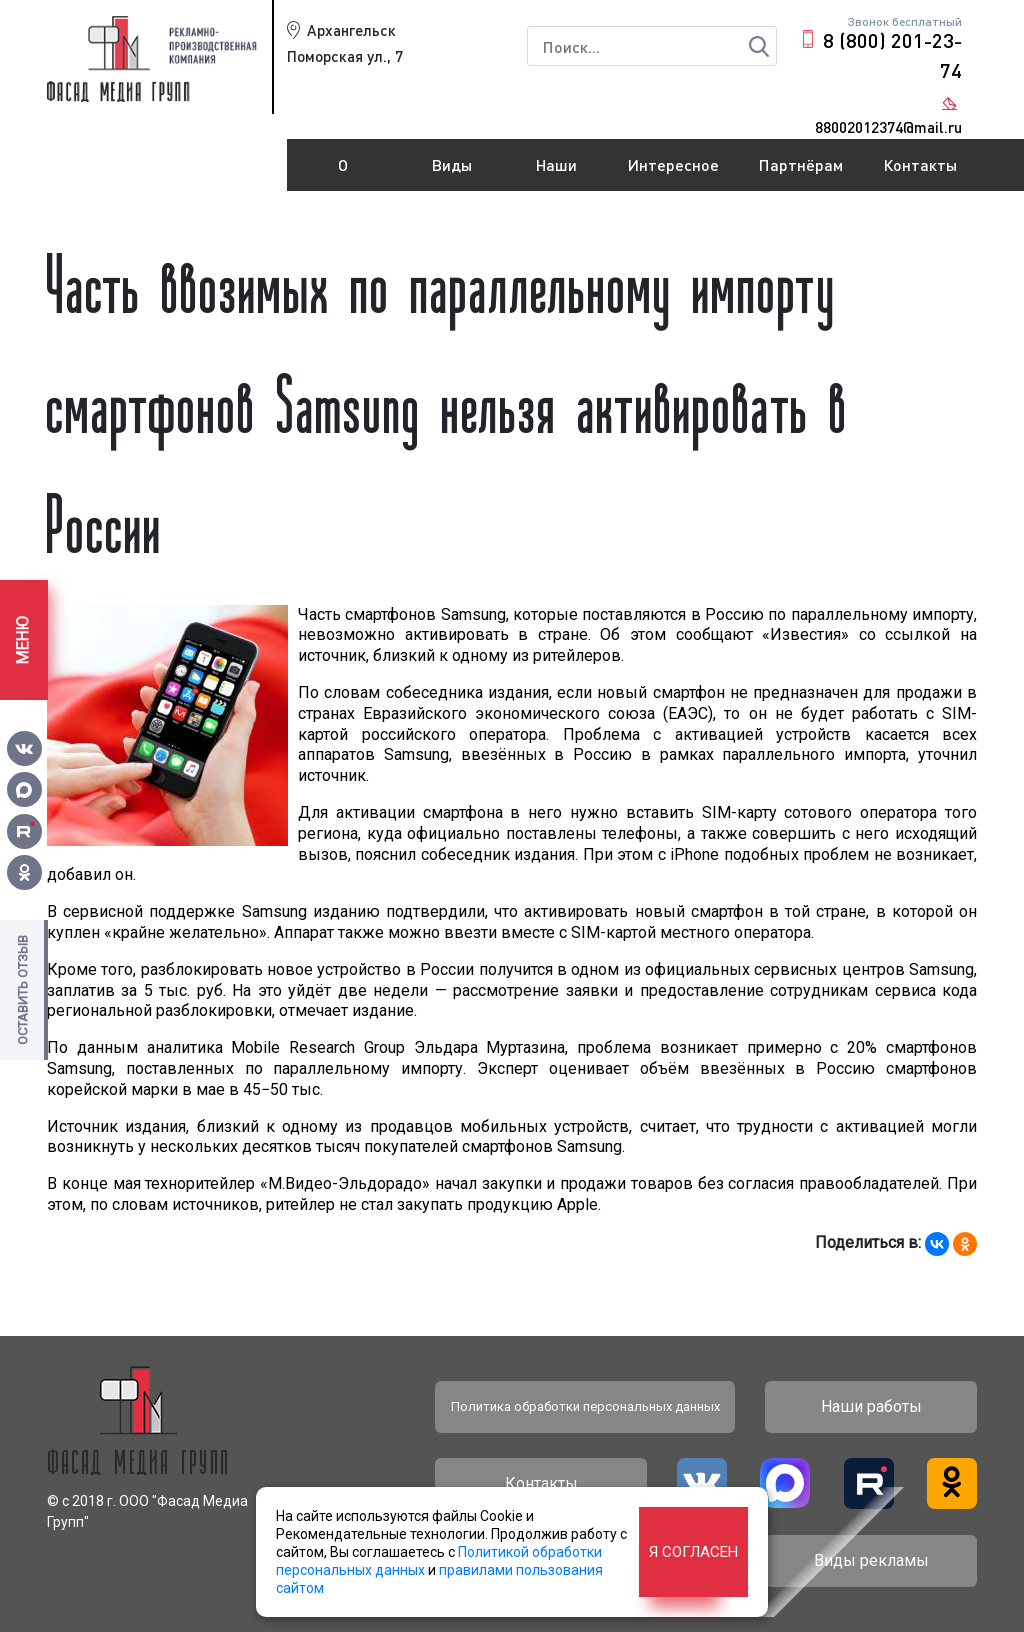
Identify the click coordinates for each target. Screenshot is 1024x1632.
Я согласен (693, 1552)
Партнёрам (801, 164)
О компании (343, 173)
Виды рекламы (452, 173)
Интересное (673, 164)
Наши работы (557, 173)
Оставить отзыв (22, 990)
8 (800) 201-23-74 (892, 55)
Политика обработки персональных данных (585, 1406)
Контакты (920, 164)
